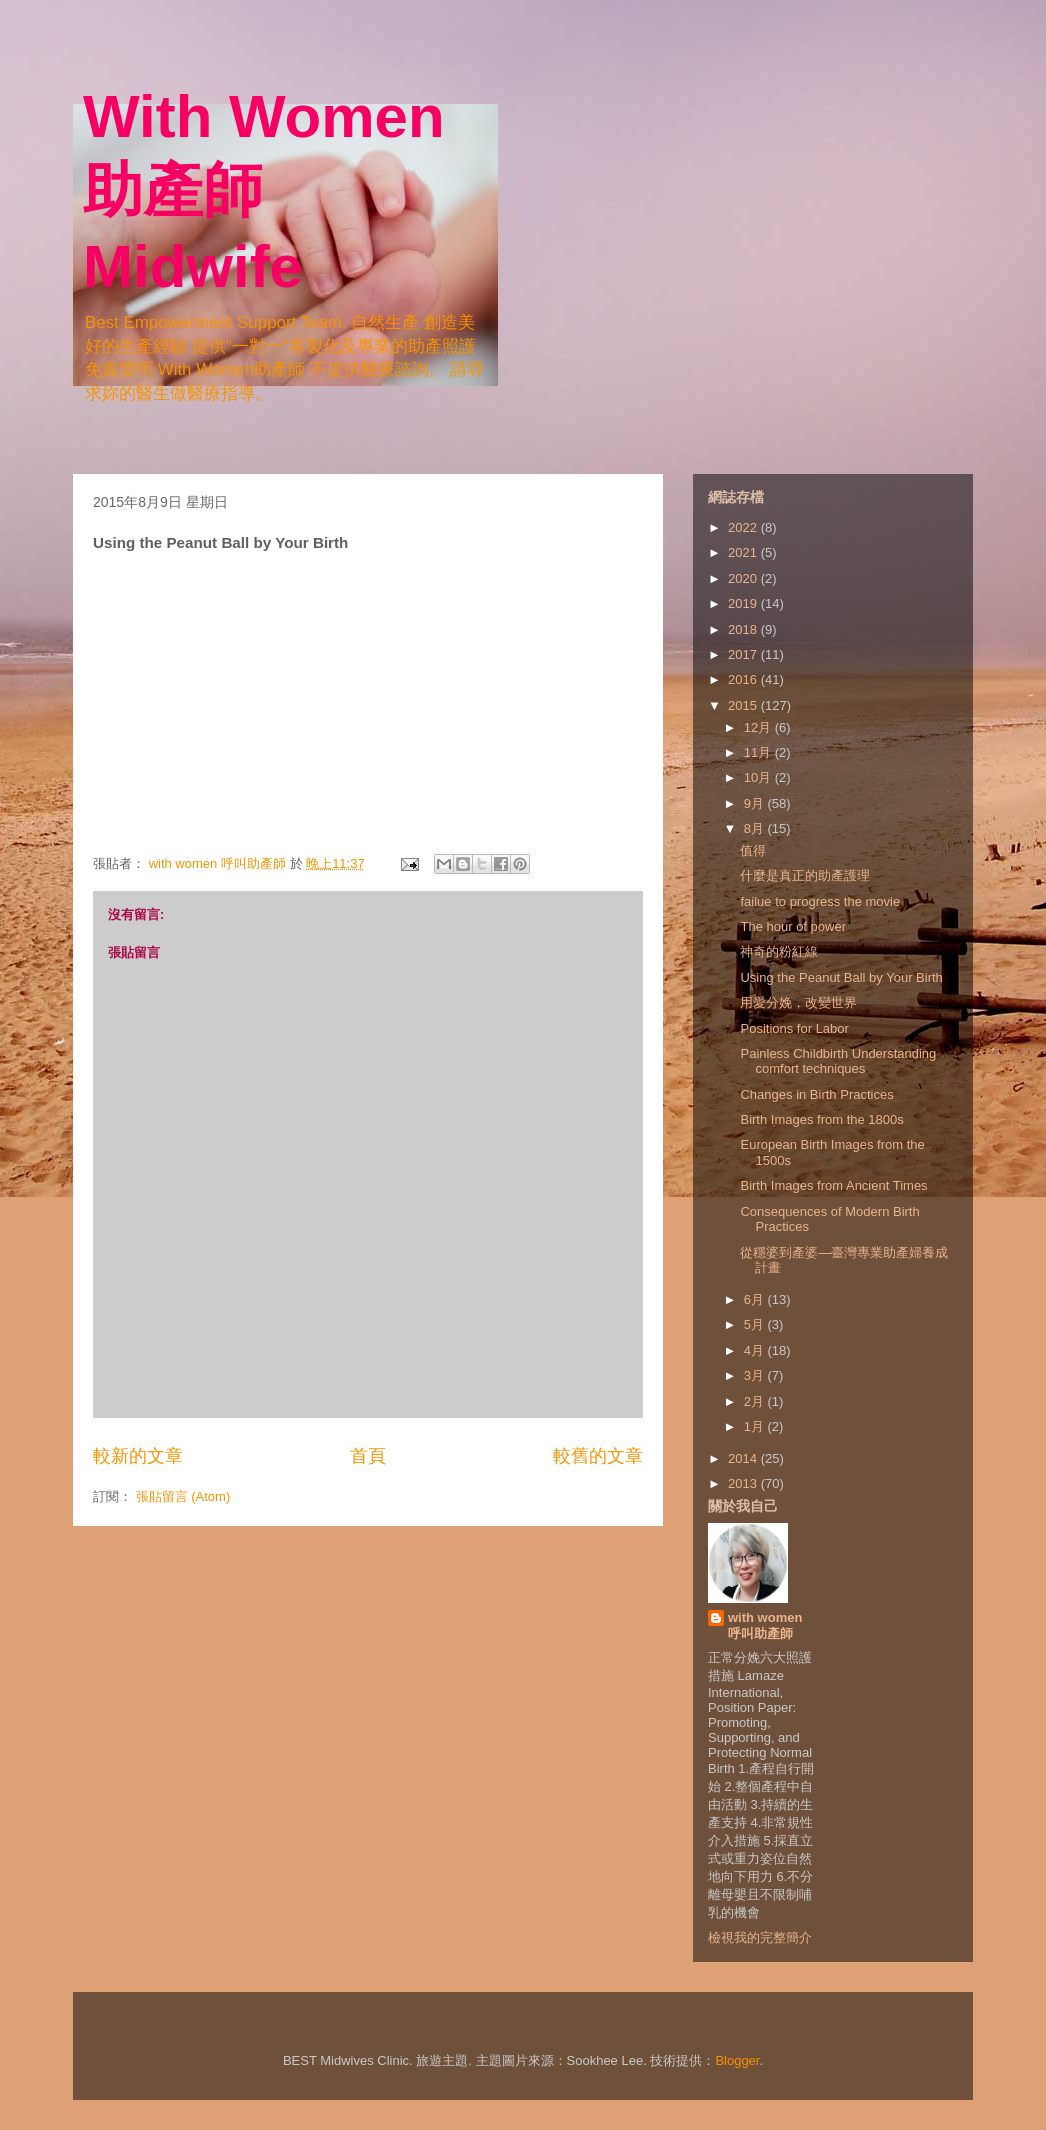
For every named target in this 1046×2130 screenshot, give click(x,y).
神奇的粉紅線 (779, 951)
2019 (744, 603)
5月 (756, 1324)
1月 (756, 1426)
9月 (756, 803)
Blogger (737, 2060)
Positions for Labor (794, 1028)
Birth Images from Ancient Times (833, 1185)
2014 (744, 1458)
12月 (759, 727)
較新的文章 (138, 1456)
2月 (756, 1401)
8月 (756, 828)
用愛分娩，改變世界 (798, 1002)
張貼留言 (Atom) (183, 1496)
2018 (744, 629)
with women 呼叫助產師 (765, 1625)
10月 (759, 777)
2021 (744, 552)
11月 (759, 752)
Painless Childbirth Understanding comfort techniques (838, 1061)
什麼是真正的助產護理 (805, 875)
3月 (756, 1375)
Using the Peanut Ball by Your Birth (841, 977)
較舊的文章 (598, 1456)
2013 (744, 1483)
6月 (756, 1299)
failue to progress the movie (820, 901)
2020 (744, 578)
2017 (744, 654)
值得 (753, 850)
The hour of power (793, 926)
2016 (744, 679)
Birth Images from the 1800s (821, 1119)
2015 (744, 705)
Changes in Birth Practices (816, 1094)
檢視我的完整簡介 (760, 1937)
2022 (744, 527)
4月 (756, 1350)
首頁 (368, 1456)
